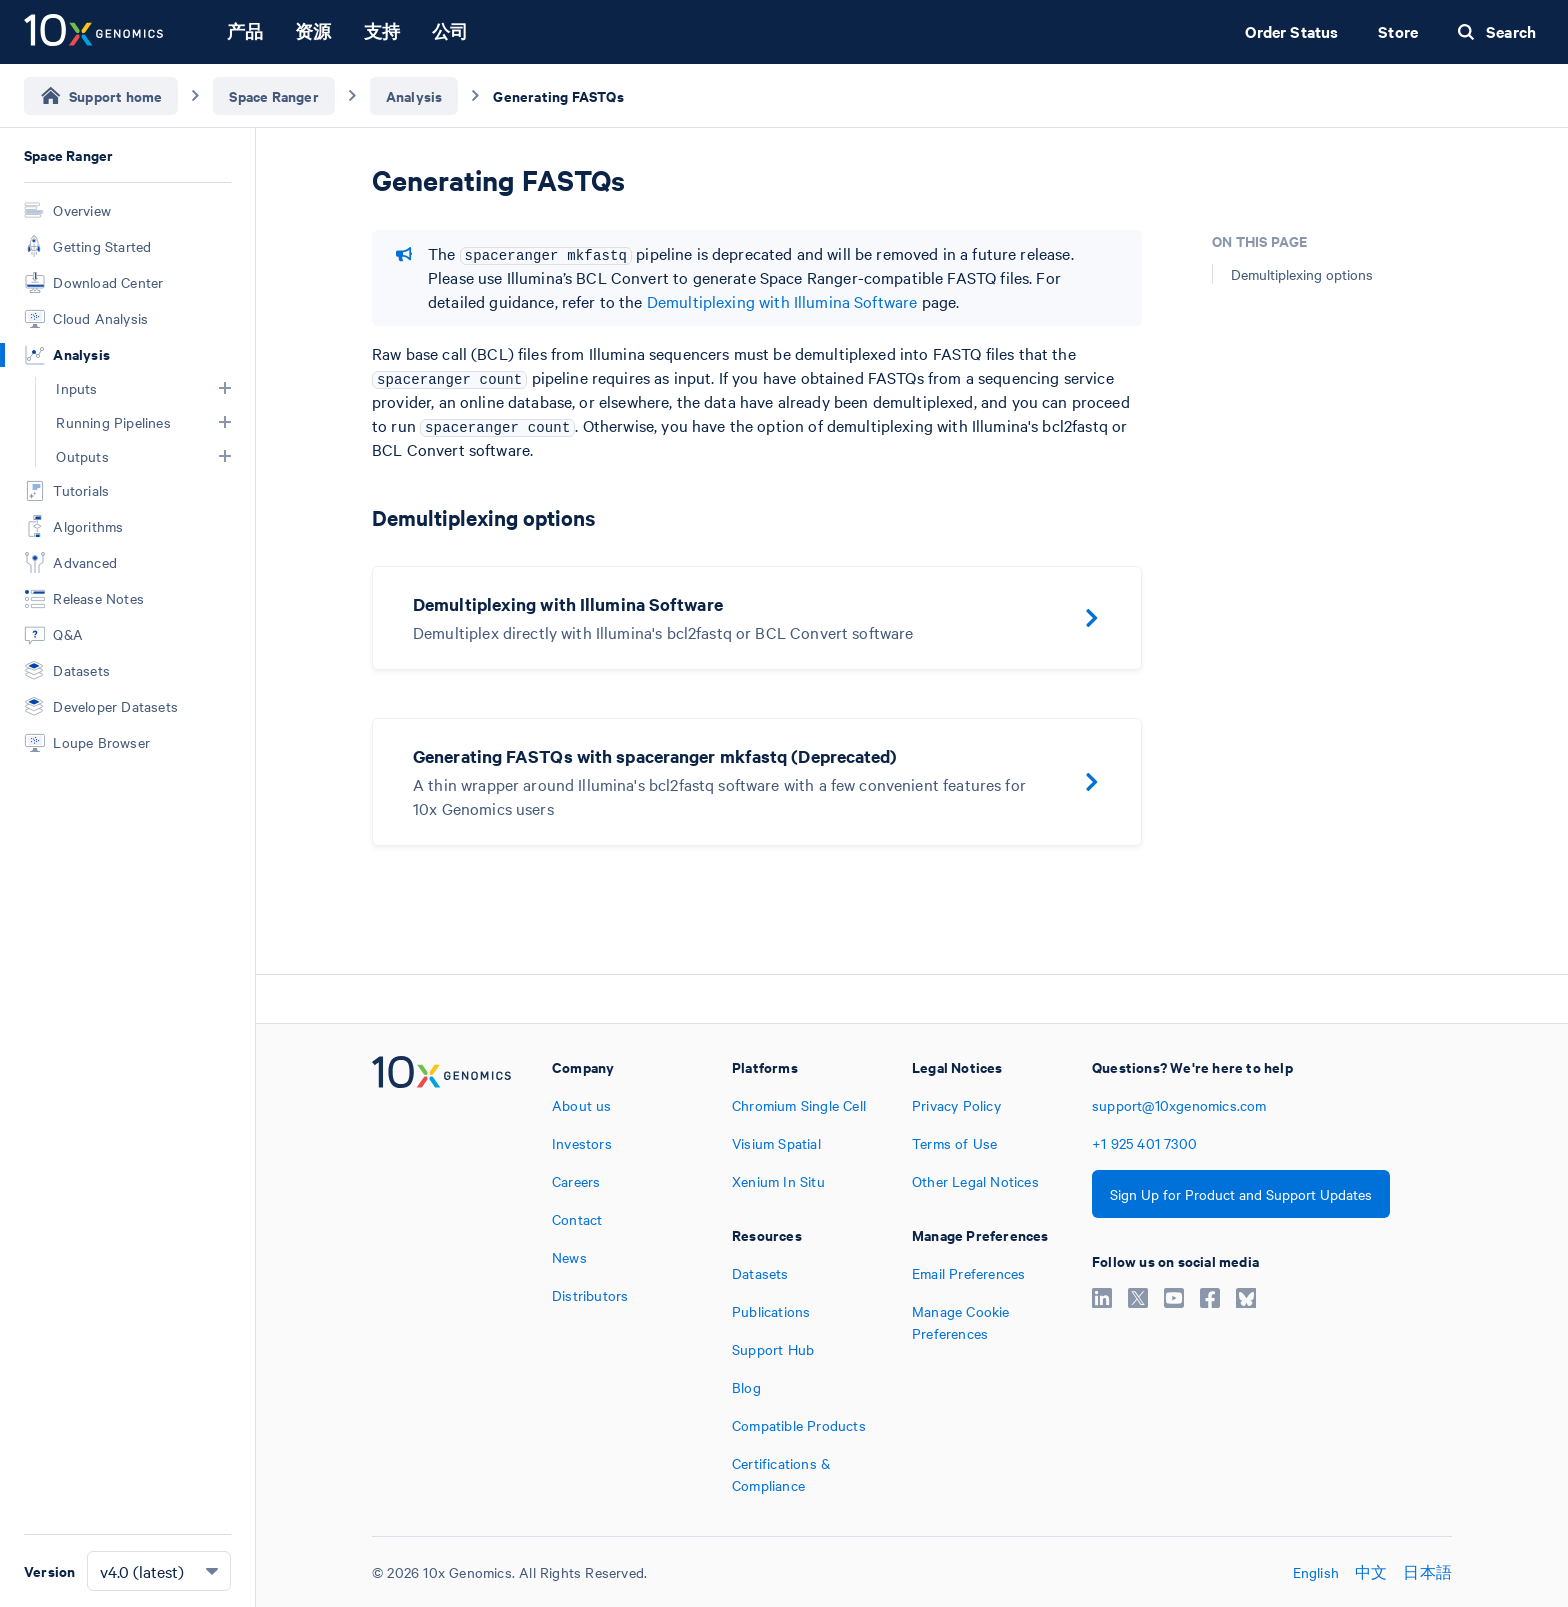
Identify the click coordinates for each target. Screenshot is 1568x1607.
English (1316, 1572)
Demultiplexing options (1302, 274)
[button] (225, 388)
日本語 (1427, 1572)
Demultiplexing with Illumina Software (782, 301)
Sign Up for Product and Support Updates (1241, 1194)
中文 (1371, 1572)
